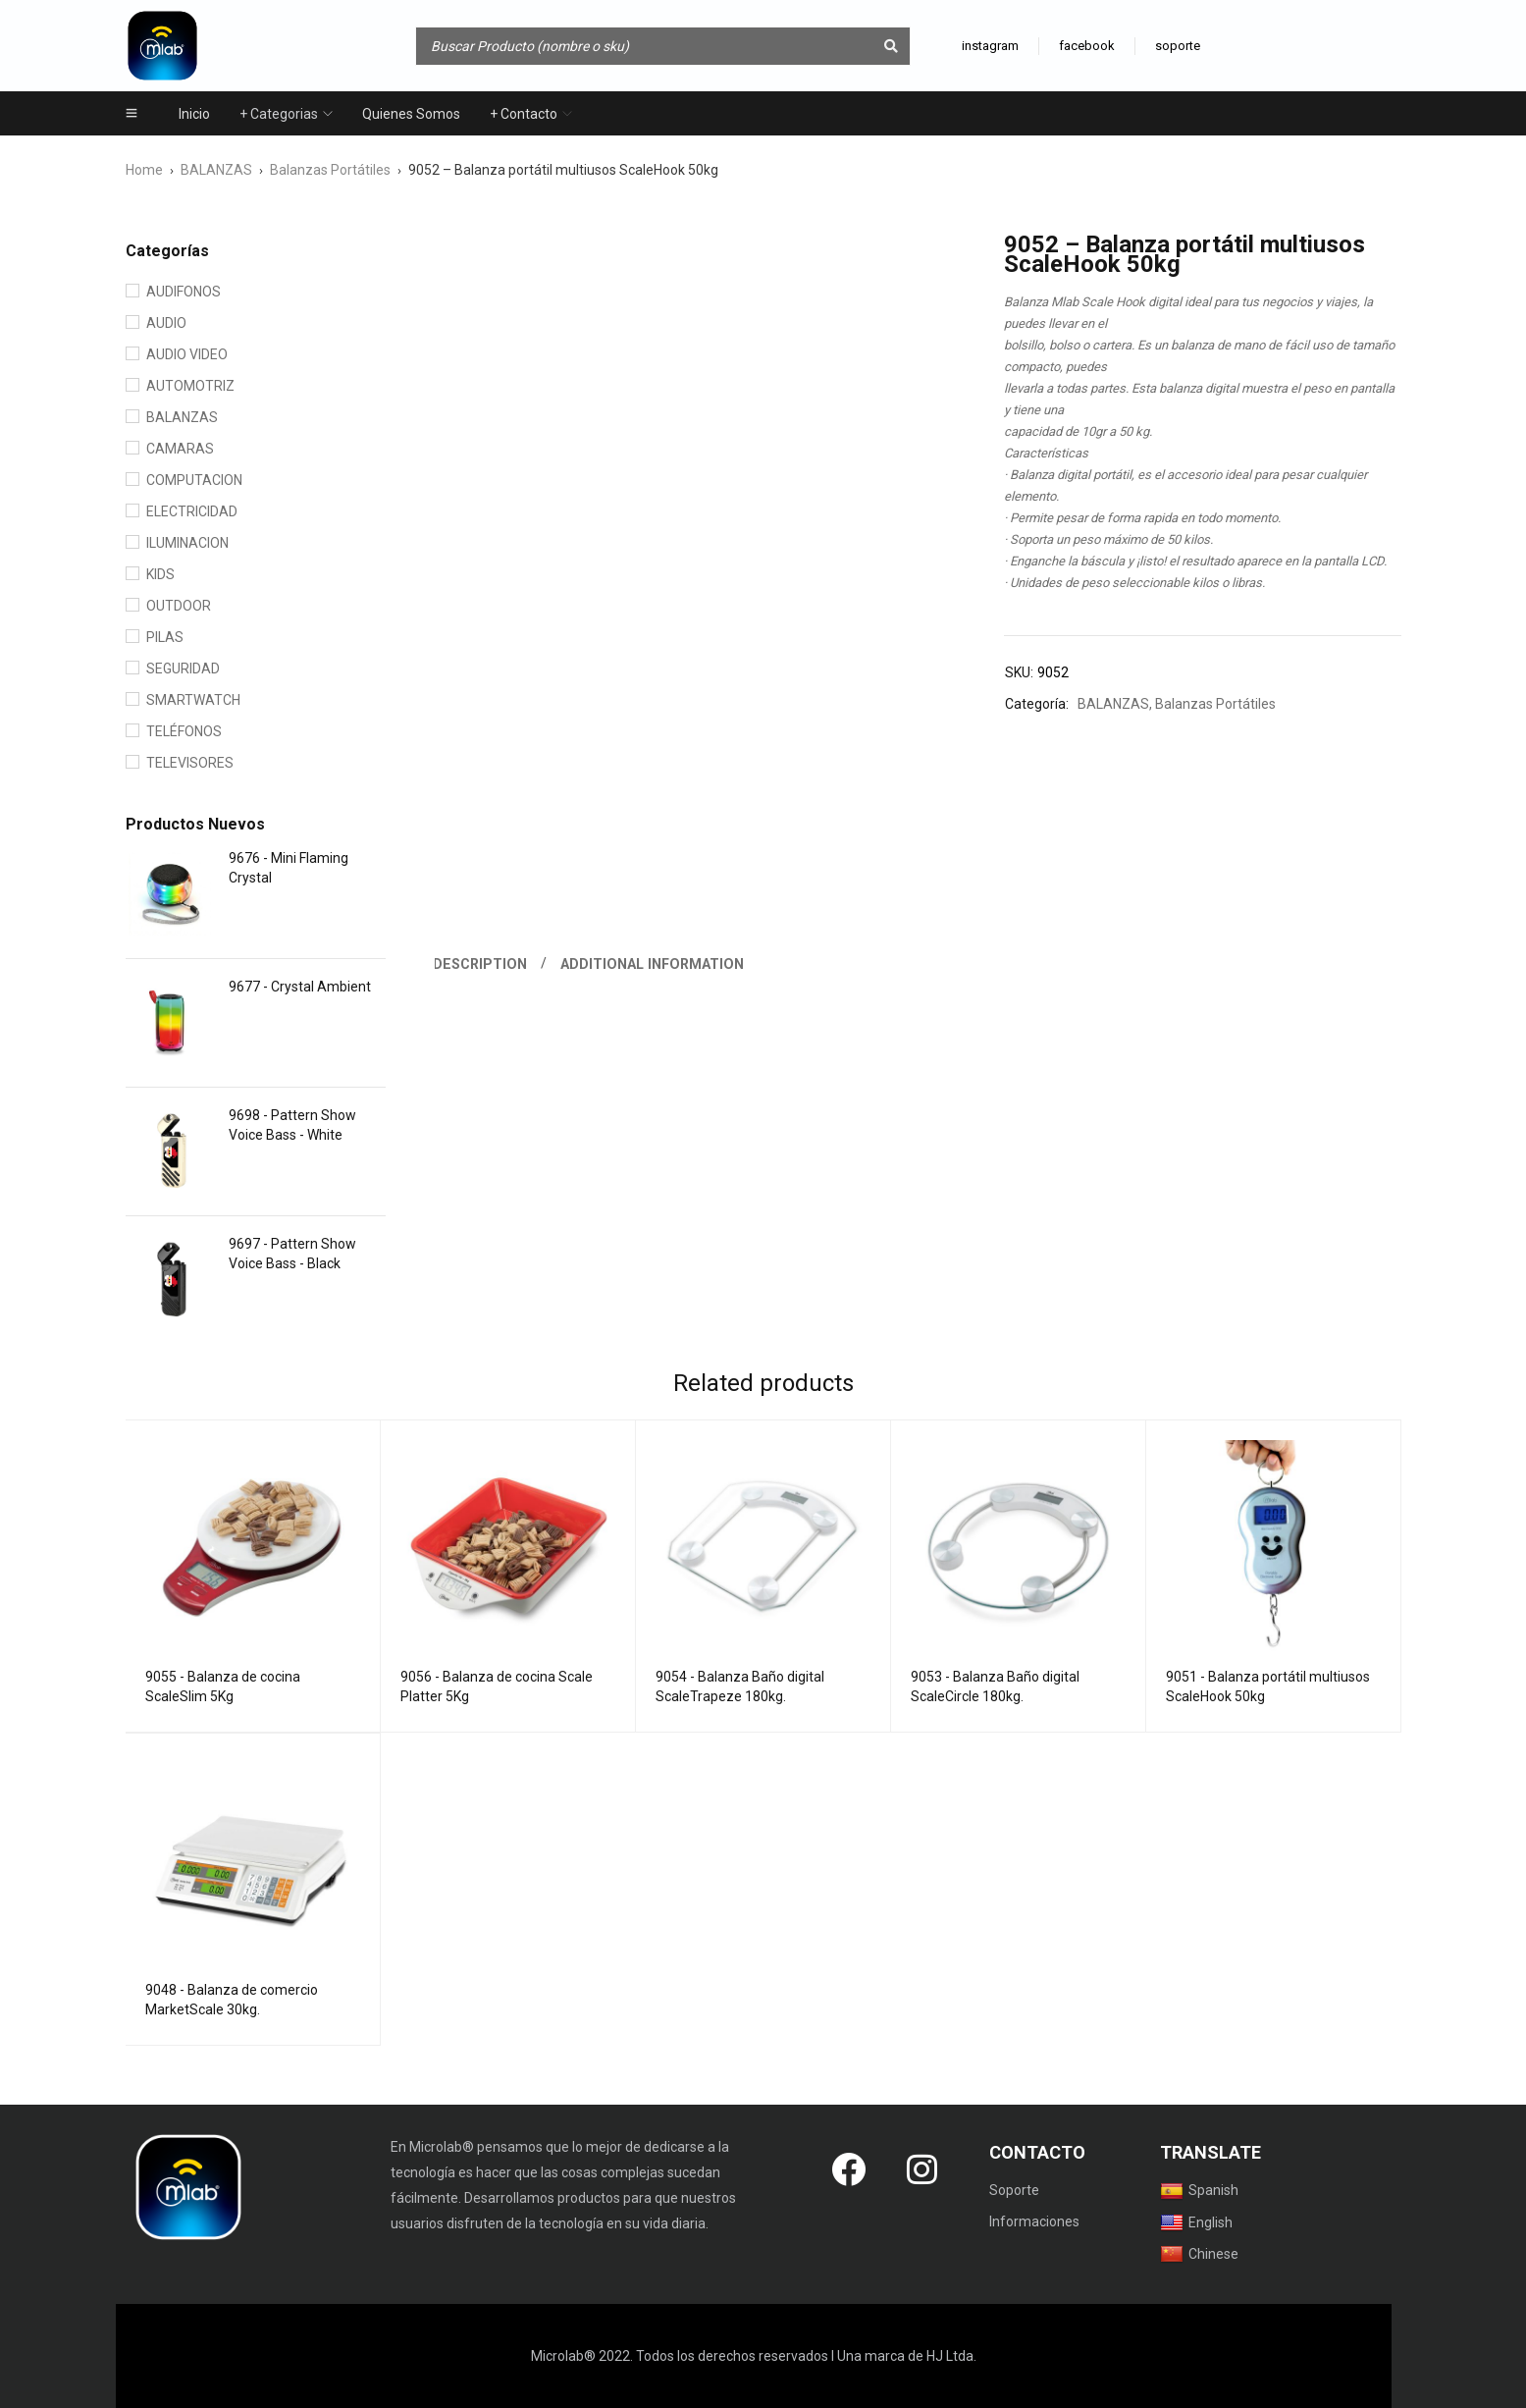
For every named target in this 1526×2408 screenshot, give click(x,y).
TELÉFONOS (184, 731)
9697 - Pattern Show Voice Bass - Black (292, 1253)
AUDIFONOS (183, 291)
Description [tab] (481, 964)
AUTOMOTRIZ (190, 386)
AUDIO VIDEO (187, 354)
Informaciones (1034, 2221)
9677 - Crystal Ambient (300, 986)
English (1196, 2222)
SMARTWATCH (193, 700)
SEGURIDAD (183, 668)
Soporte (1014, 2190)
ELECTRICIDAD (191, 511)
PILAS (165, 637)
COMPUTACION (194, 480)
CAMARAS (180, 448)
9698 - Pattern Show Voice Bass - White (292, 1125)
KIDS (160, 574)
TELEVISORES (190, 763)
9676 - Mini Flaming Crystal (288, 867)
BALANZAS (216, 170)
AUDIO (166, 323)
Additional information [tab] (654, 964)
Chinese (1199, 2254)
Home (144, 170)
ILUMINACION (187, 543)
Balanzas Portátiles (330, 170)
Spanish (1199, 2191)
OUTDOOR (178, 606)
